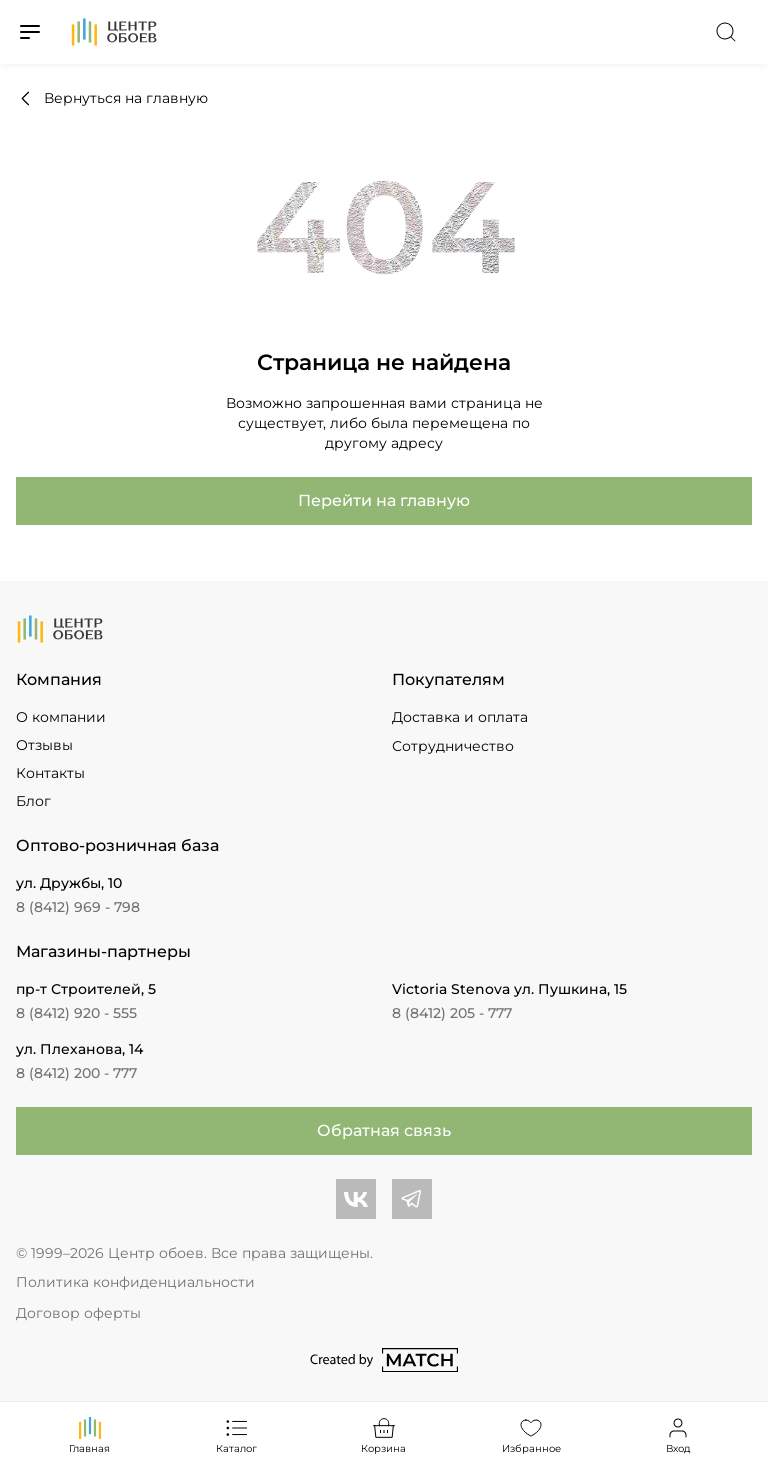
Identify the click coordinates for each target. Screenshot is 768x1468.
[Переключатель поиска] (726, 32)
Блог (33, 801)
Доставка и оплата (460, 717)
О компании (61, 717)
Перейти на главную (384, 500)
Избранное (531, 1434)
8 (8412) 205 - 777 (452, 1013)
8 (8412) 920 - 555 (76, 1013)
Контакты (50, 773)
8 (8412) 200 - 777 (76, 1073)
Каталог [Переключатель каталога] (236, 1434)
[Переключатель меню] (30, 32)
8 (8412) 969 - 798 (78, 907)
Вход (678, 1434)
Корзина (383, 1434)
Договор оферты (78, 1313)
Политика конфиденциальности (135, 1282)
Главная (89, 1434)
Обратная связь (384, 1130)
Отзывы (44, 745)
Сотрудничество (453, 746)
